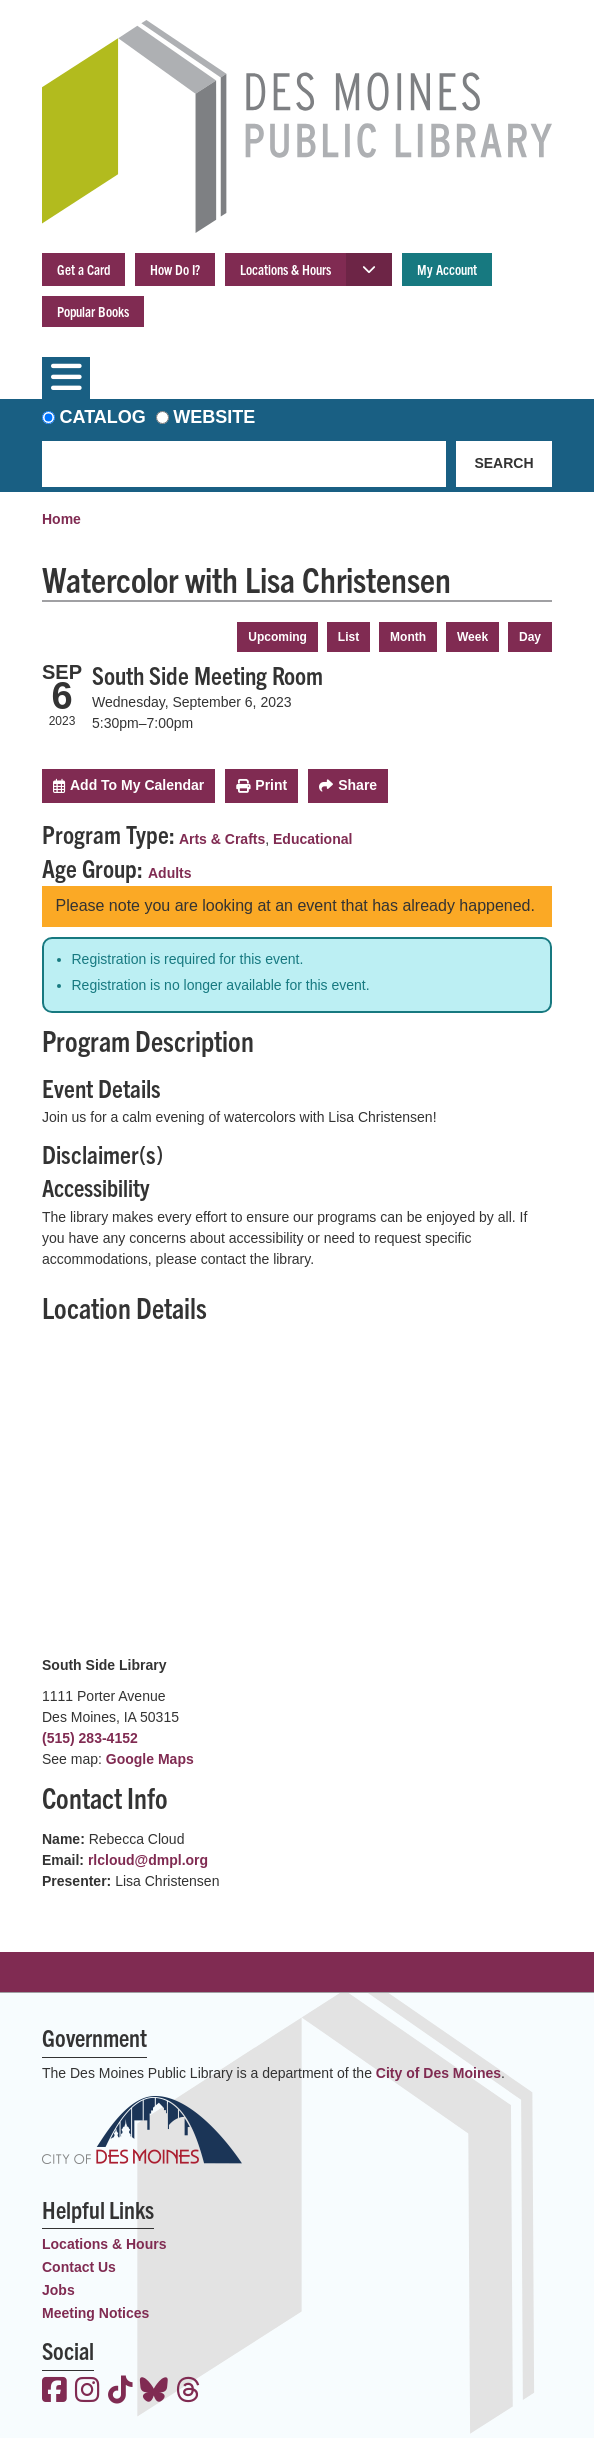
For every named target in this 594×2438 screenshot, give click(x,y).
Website (214, 417)
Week (472, 637)
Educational (312, 839)
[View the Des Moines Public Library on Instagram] (87, 2392)
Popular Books (93, 311)
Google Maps (150, 1759)
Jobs (58, 2290)
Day (530, 637)
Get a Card (83, 269)
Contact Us (79, 2267)
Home (61, 519)
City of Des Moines (438, 2073)
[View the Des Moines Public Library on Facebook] (54, 2392)
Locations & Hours (285, 269)
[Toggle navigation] (66, 378)
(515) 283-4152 (90, 1738)
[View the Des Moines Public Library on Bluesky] (154, 2392)
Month (408, 637)
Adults (170, 873)
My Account (447, 269)
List (348, 637)
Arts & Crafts (222, 839)
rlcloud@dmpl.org (148, 1860)
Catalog (103, 417)
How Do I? (175, 269)
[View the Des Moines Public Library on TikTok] (120, 2392)
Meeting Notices (95, 2313)
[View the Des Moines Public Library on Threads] (188, 2392)
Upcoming (277, 637)
